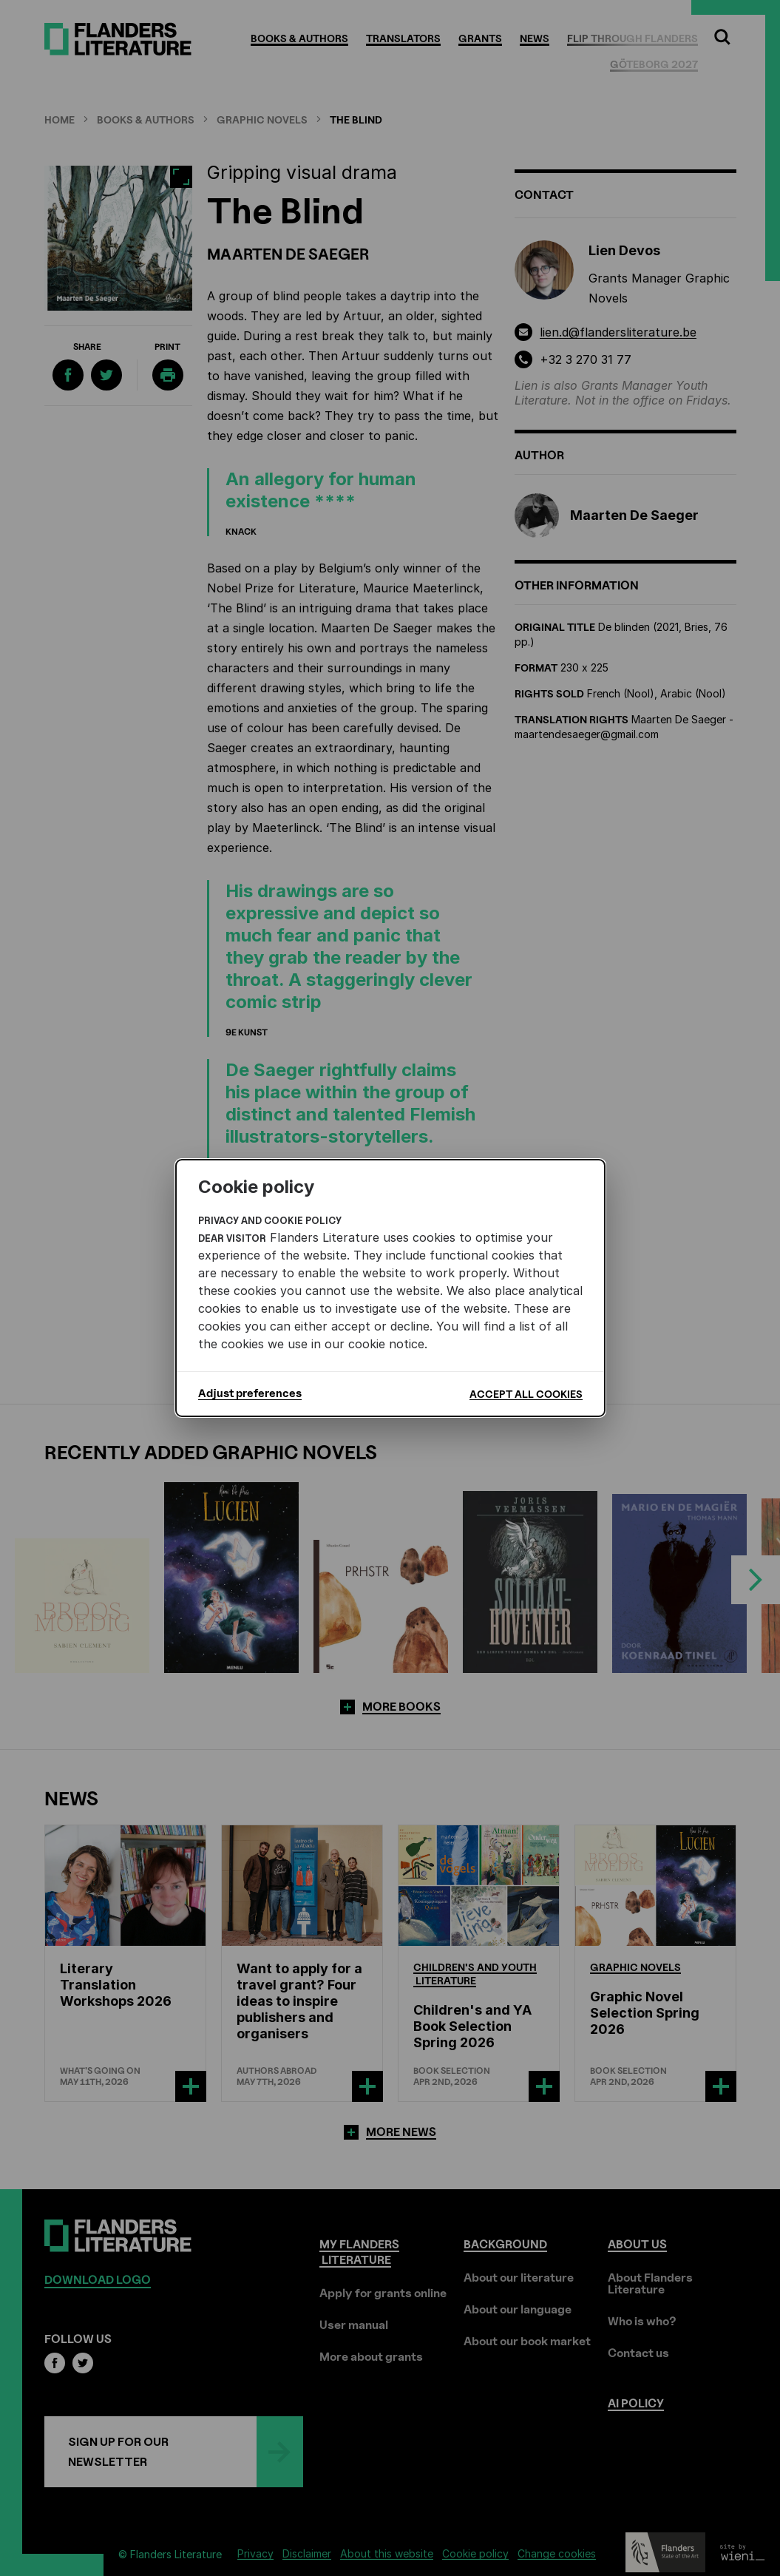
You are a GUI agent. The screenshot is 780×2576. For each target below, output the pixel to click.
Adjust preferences (250, 1393)
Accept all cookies (526, 1393)
